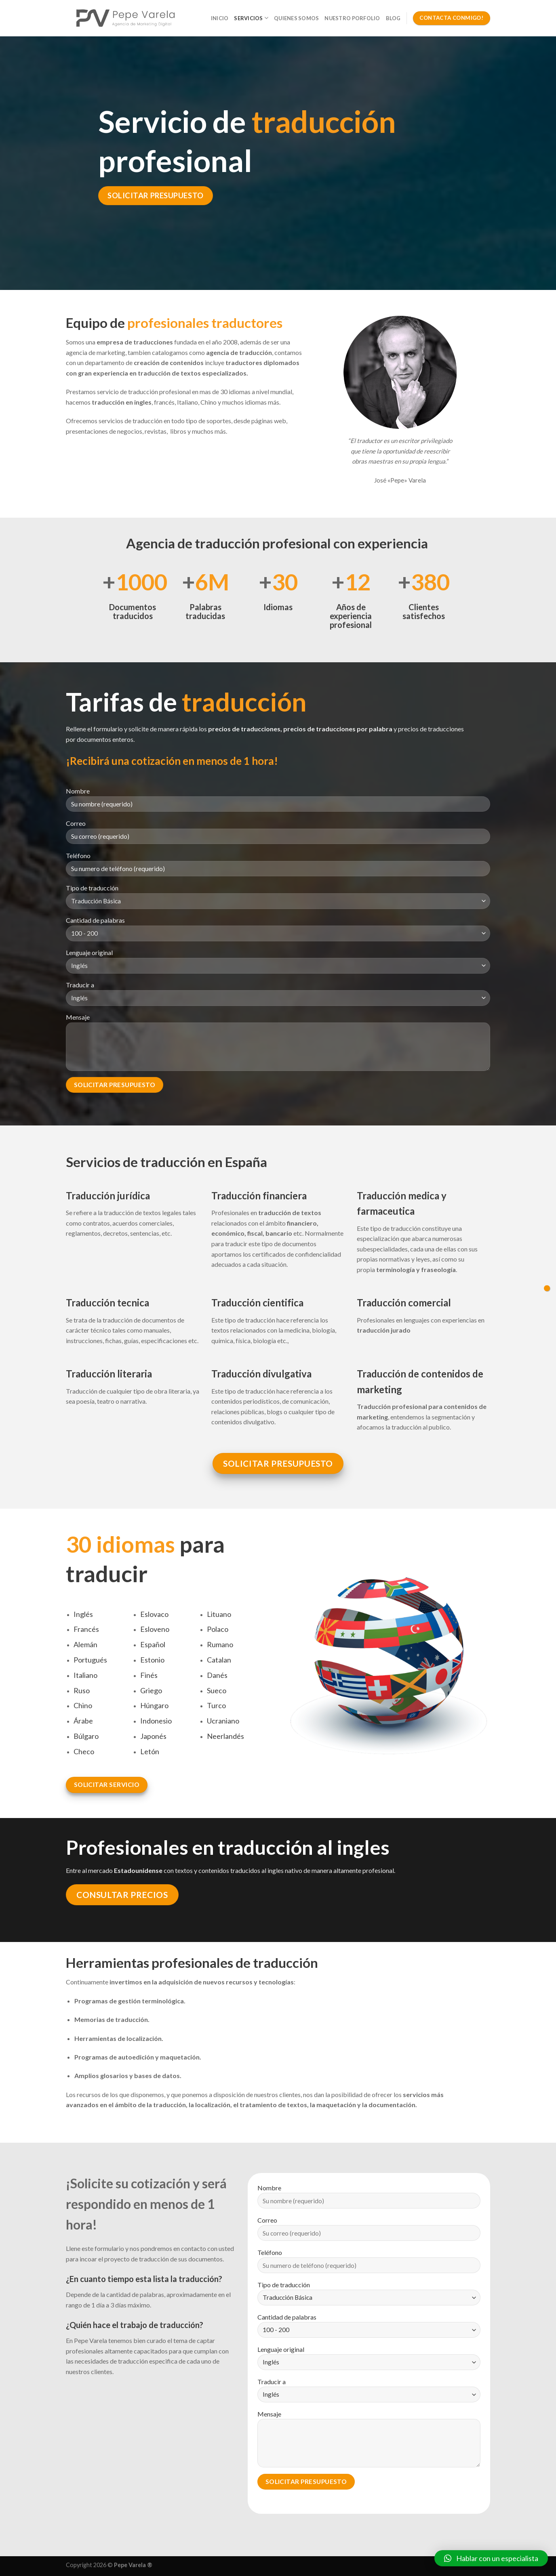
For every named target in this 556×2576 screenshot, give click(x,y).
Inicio (220, 18)
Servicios (251, 18)
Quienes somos (296, 18)
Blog (393, 18)
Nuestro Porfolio (352, 18)
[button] (491, 2558)
